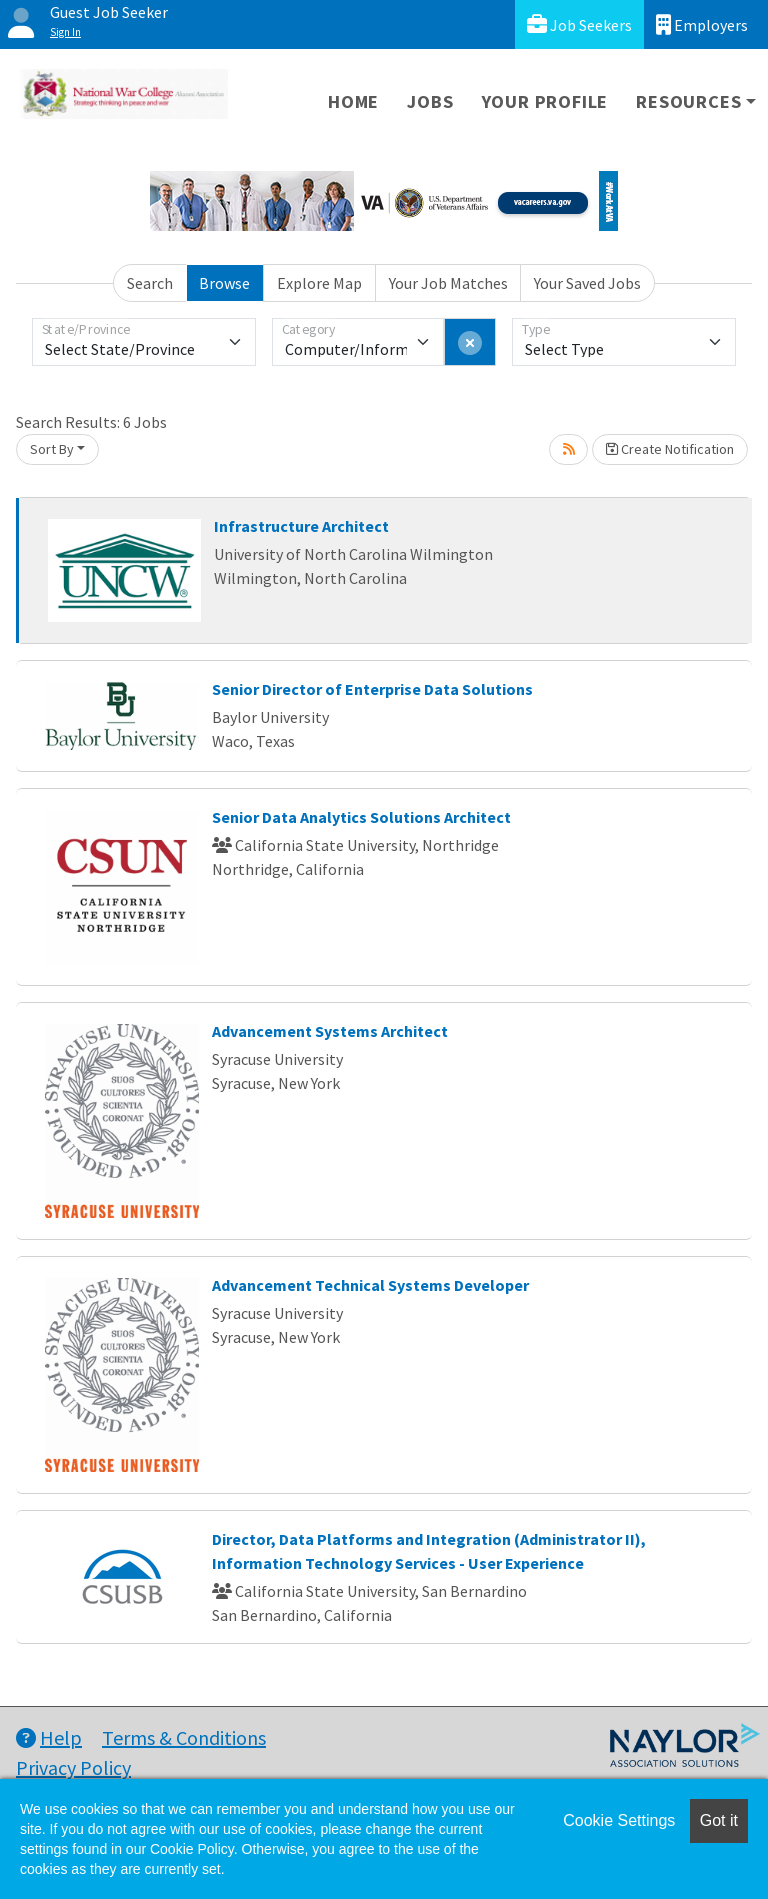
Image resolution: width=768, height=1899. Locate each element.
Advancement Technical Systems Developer (370, 1285)
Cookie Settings (619, 1820)
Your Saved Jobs (587, 283)
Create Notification (670, 449)
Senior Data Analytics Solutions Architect (361, 817)
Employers (702, 24)
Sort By (52, 449)
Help (49, 1737)
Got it (719, 1820)
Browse (224, 283)
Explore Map (319, 283)
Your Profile (545, 101)
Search (150, 283)
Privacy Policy (73, 1767)
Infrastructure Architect (301, 526)
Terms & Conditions (184, 1737)
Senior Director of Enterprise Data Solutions (372, 689)
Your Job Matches (448, 283)
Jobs (430, 101)
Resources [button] (688, 101)
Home (353, 101)
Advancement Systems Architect (330, 1031)
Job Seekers (579, 24)
